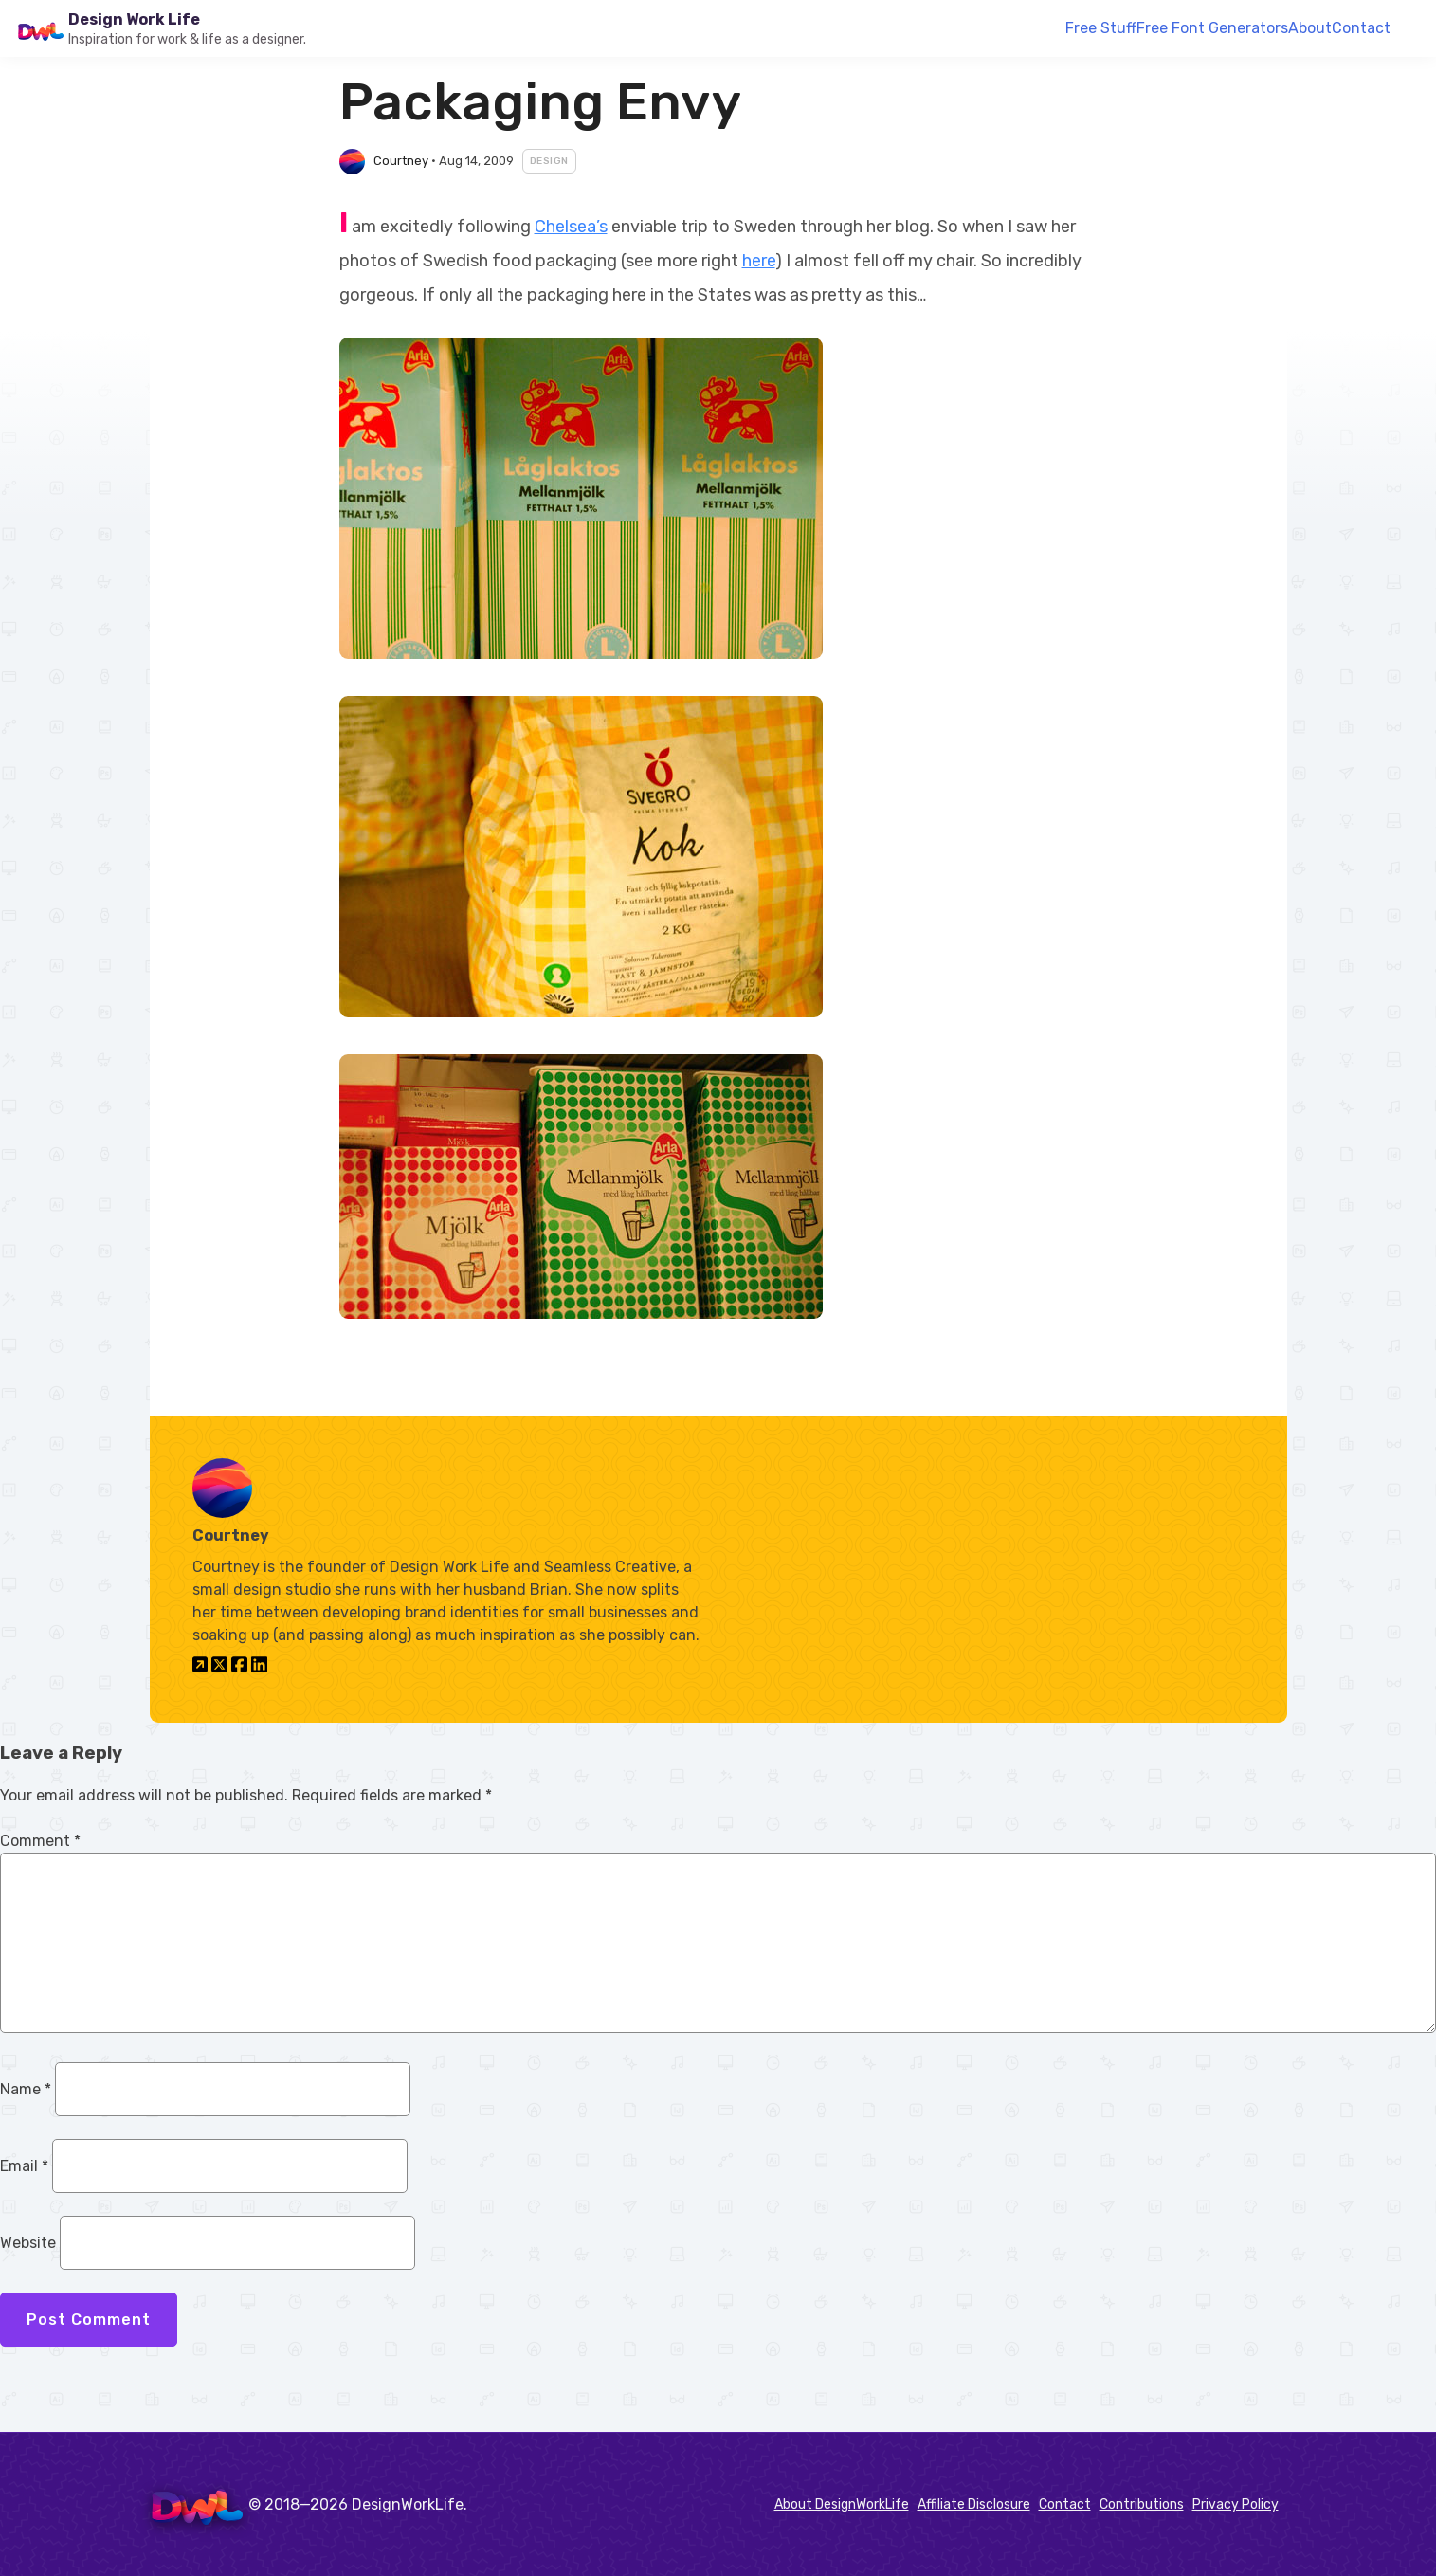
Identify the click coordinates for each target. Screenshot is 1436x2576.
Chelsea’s (571, 226)
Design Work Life (134, 19)
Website (28, 2243)
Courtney (400, 161)
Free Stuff (1100, 28)
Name (25, 2089)
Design (549, 161)
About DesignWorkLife (841, 2504)
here (758, 260)
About (1310, 28)
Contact (1361, 28)
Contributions (1142, 2504)
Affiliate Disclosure (974, 2504)
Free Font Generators (1212, 28)
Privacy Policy (1235, 2504)
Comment (40, 1841)
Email (24, 2166)
